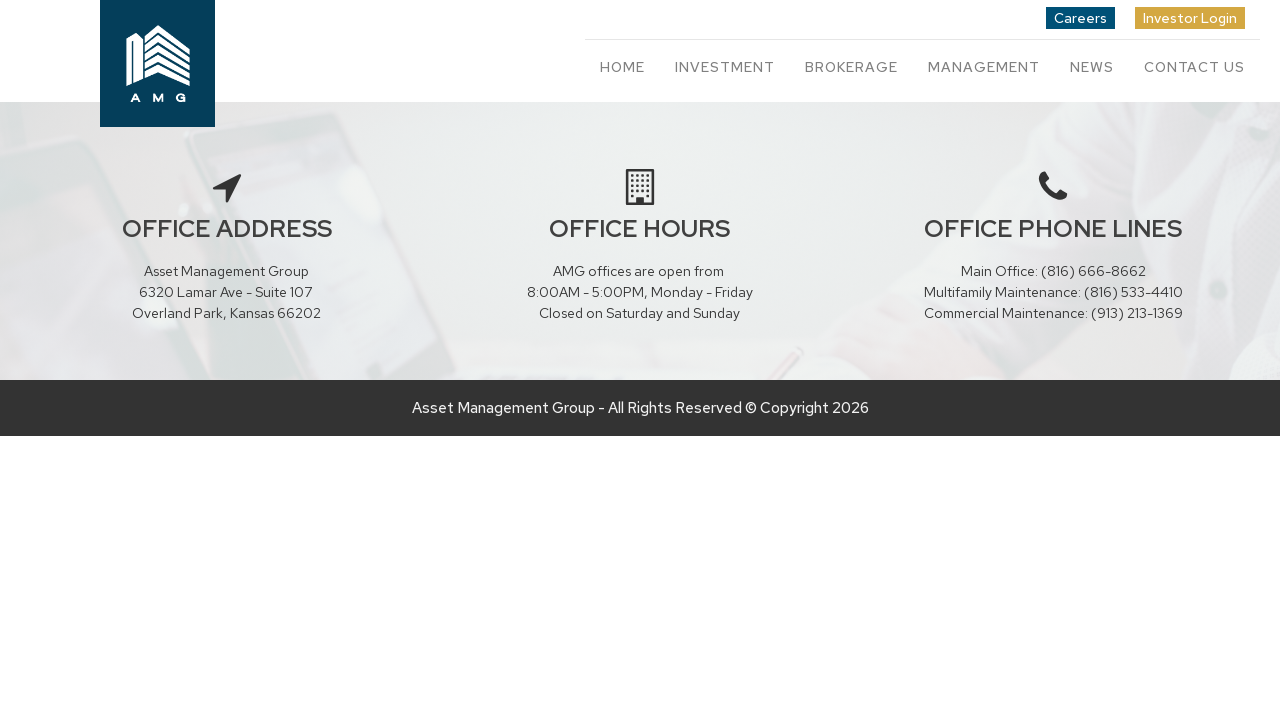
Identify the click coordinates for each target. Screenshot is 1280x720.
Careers (1080, 18)
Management (984, 67)
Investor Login (1190, 18)
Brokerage (851, 67)
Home (622, 67)
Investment (725, 67)
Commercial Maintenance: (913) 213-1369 (1053, 313)
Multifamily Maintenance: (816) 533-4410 (1053, 292)
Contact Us (1194, 67)
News (1092, 67)
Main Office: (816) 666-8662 (1053, 271)
